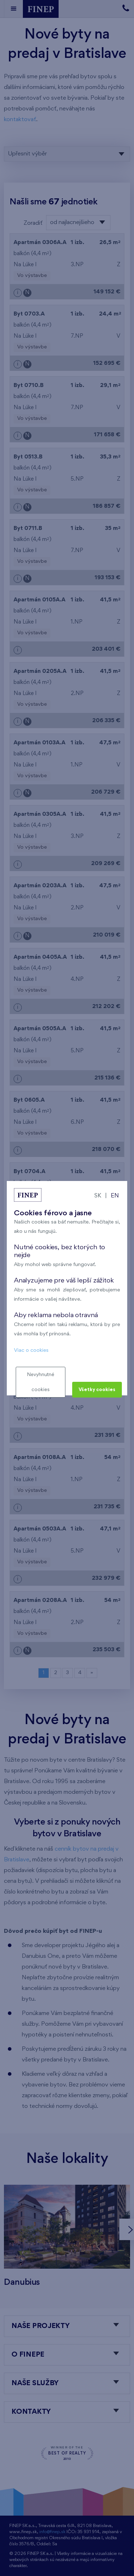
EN (115, 1195)
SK (97, 1195)
